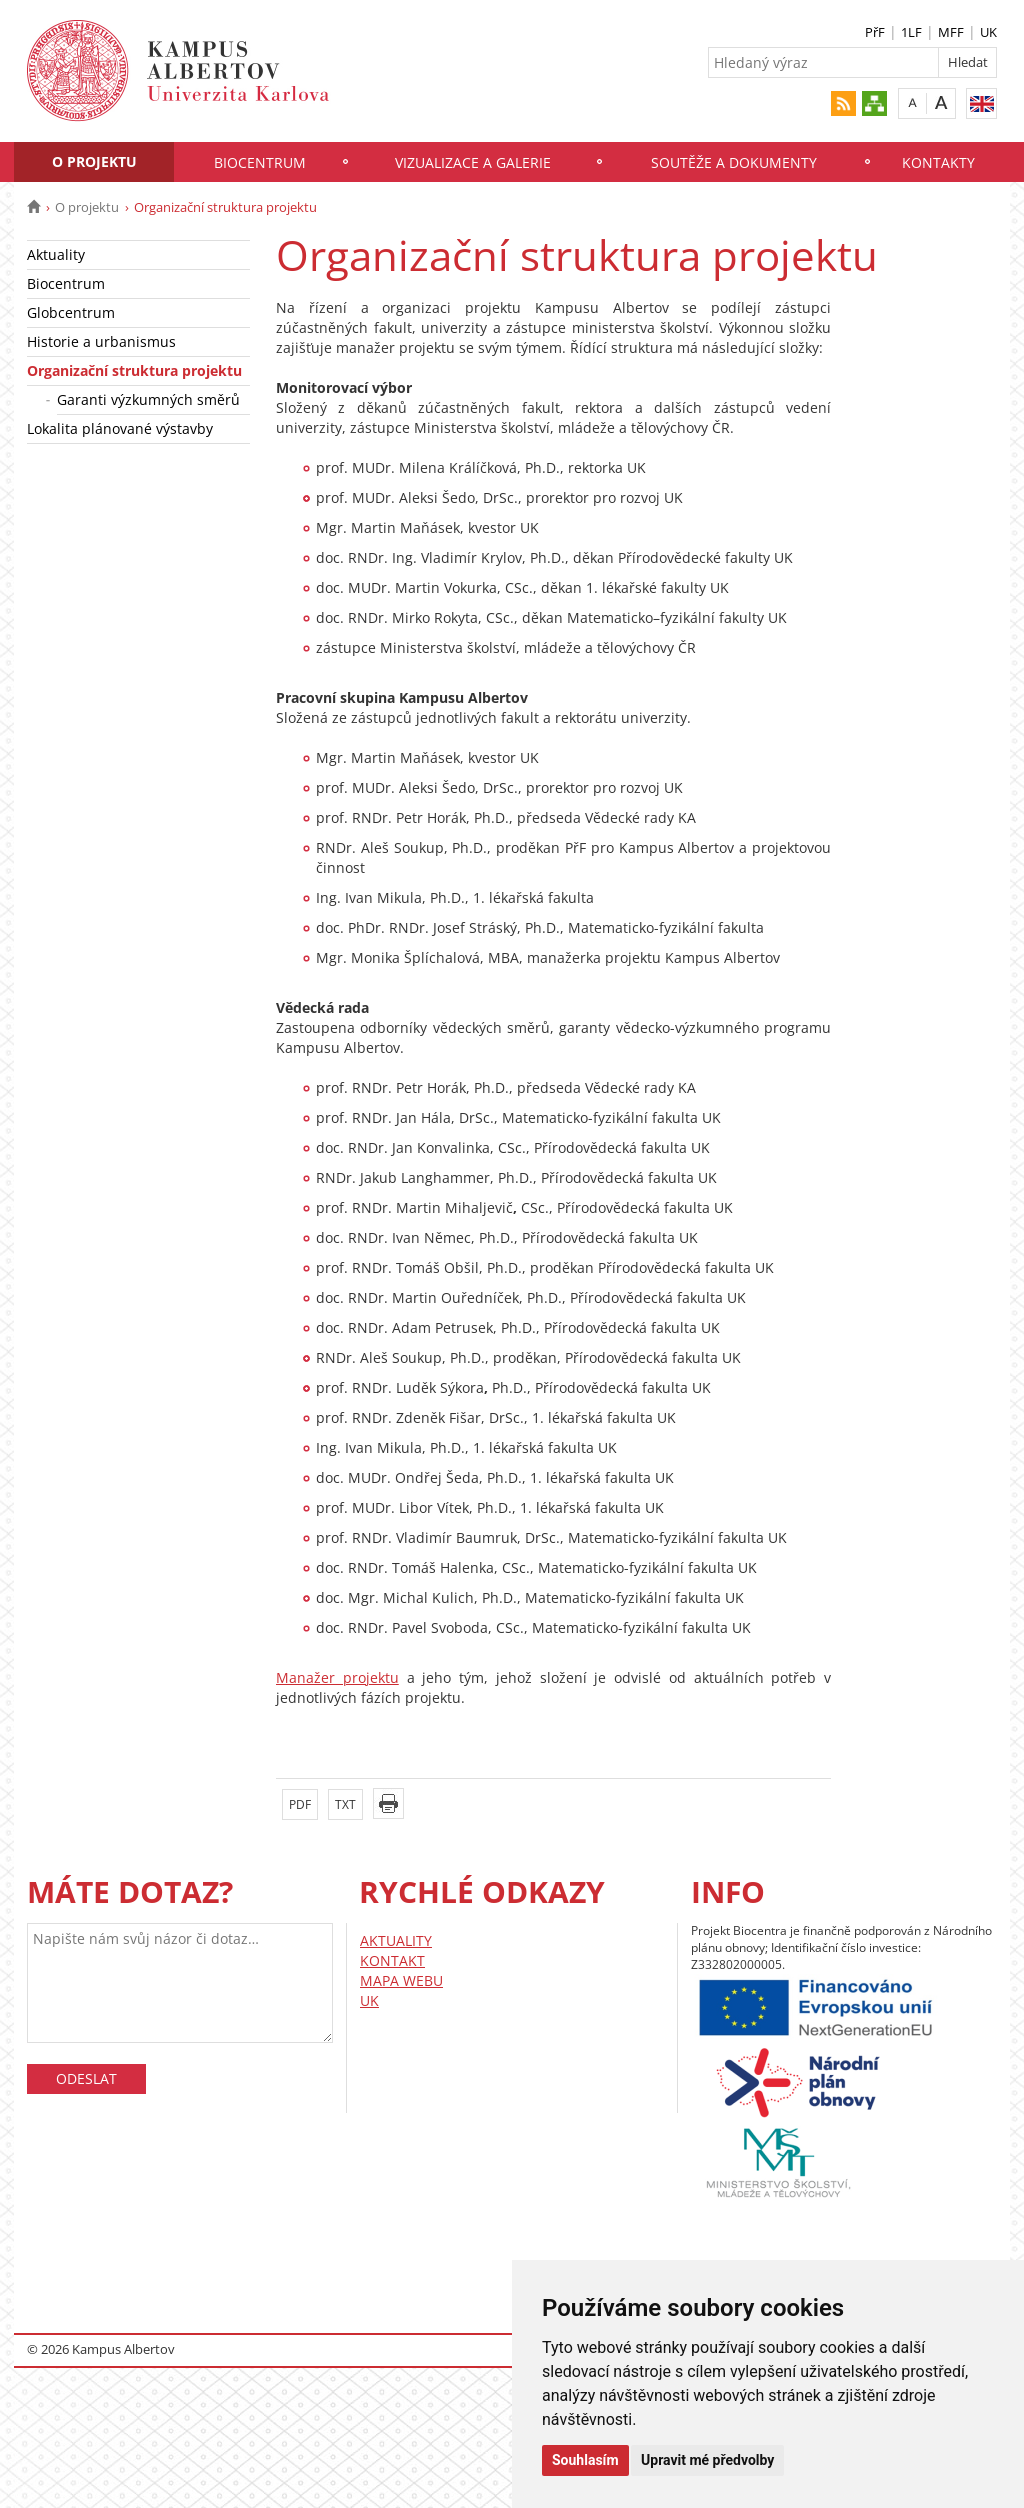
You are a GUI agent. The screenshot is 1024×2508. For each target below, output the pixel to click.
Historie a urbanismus (101, 341)
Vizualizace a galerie (473, 162)
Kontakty (938, 162)
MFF (951, 32)
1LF (911, 32)
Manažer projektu (337, 1677)
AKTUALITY (396, 1940)
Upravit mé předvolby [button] (707, 2460)
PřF (875, 32)
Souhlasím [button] (585, 2460)
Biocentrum (260, 162)
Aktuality (56, 254)
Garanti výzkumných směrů (148, 399)
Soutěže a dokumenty (734, 162)
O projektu (94, 161)
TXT (345, 1804)
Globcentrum (71, 312)
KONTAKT (392, 1960)
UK (988, 32)
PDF (300, 1804)
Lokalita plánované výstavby (120, 428)
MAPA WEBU (401, 1980)
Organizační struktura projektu (134, 370)
